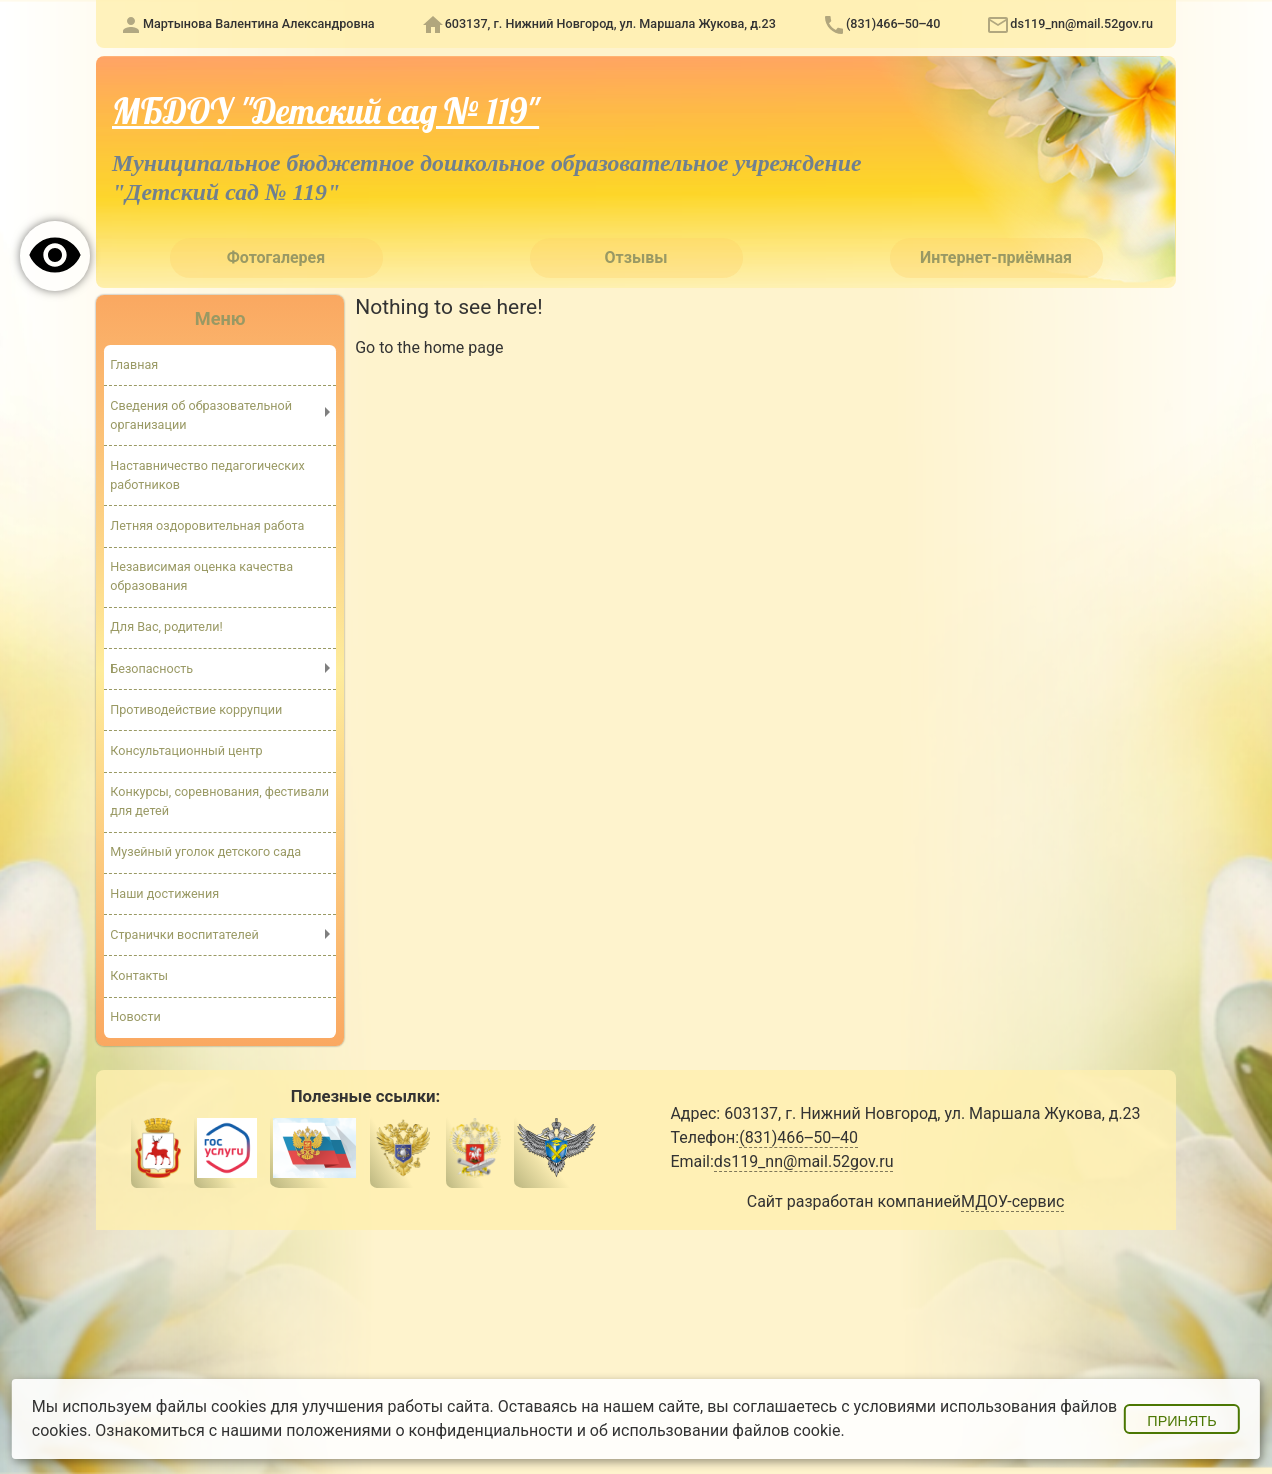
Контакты (139, 975)
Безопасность (151, 668)
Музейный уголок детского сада (205, 851)
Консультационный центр (186, 750)
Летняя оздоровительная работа (207, 525)
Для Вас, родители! (166, 626)
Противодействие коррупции (196, 709)
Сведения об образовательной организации (201, 415)
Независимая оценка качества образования (201, 576)
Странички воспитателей (184, 934)
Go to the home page (429, 347)
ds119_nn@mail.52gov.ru (1081, 23)
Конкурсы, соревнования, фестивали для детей (219, 801)
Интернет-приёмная (996, 257)
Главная (134, 364)
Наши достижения (164, 893)
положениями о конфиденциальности (429, 1430)
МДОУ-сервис (1012, 1201)
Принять (1181, 1421)
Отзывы (636, 257)
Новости (135, 1016)
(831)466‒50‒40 (893, 23)
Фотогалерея (276, 257)
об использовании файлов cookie (715, 1430)
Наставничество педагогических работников (207, 475)
